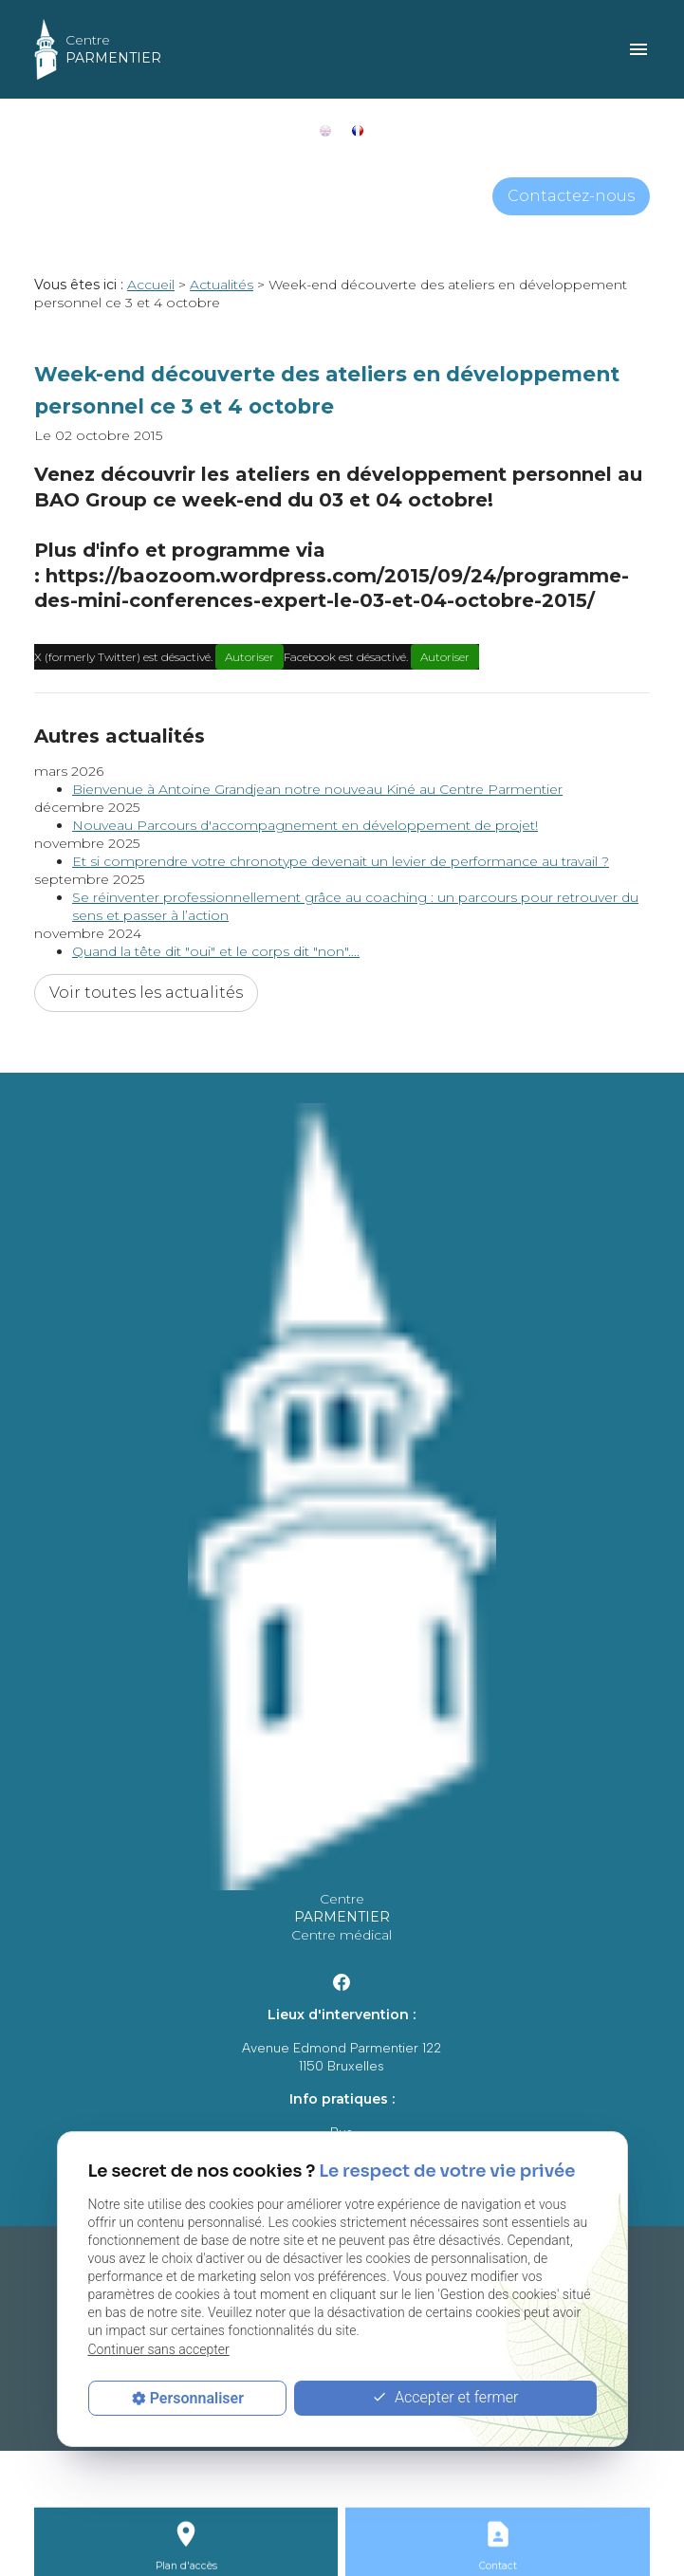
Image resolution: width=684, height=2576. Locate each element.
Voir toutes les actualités (146, 993)
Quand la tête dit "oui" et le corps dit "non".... (216, 951)
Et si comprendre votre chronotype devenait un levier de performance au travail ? (340, 861)
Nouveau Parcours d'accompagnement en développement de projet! (305, 825)
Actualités (221, 284)
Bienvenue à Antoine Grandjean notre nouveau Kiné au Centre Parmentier (317, 789)
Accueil (151, 284)
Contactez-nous (571, 196)
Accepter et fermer (445, 2398)
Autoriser (249, 657)
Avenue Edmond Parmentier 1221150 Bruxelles (341, 2057)
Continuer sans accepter (159, 2349)
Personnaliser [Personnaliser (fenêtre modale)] (197, 2398)
